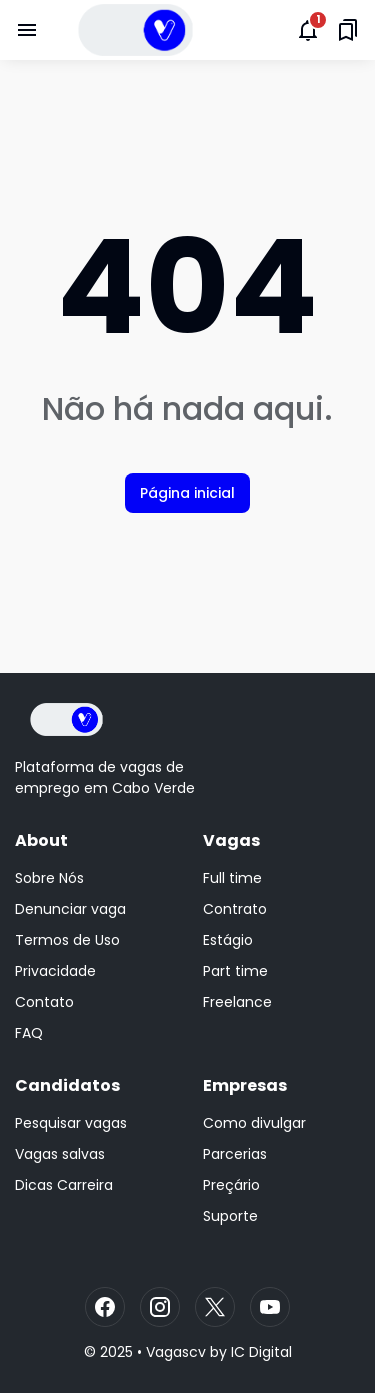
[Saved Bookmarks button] (348, 30)
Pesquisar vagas (71, 1123)
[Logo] (66, 719)
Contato (44, 1002)
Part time (235, 971)
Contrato (235, 909)
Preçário (231, 1185)
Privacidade (55, 971)
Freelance (237, 1002)
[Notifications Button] (308, 30)
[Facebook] (105, 1307)
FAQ (29, 1033)
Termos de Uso (67, 940)
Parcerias (235, 1154)
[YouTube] (270, 1307)
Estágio (228, 940)
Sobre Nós (49, 878)
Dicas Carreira (64, 1185)
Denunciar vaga (70, 909)
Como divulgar (254, 1123)
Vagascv (176, 1352)
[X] (215, 1307)
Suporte (230, 1216)
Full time (232, 878)
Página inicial (187, 493)
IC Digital (261, 1352)
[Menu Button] (27, 30)
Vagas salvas (60, 1154)
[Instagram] (160, 1307)
